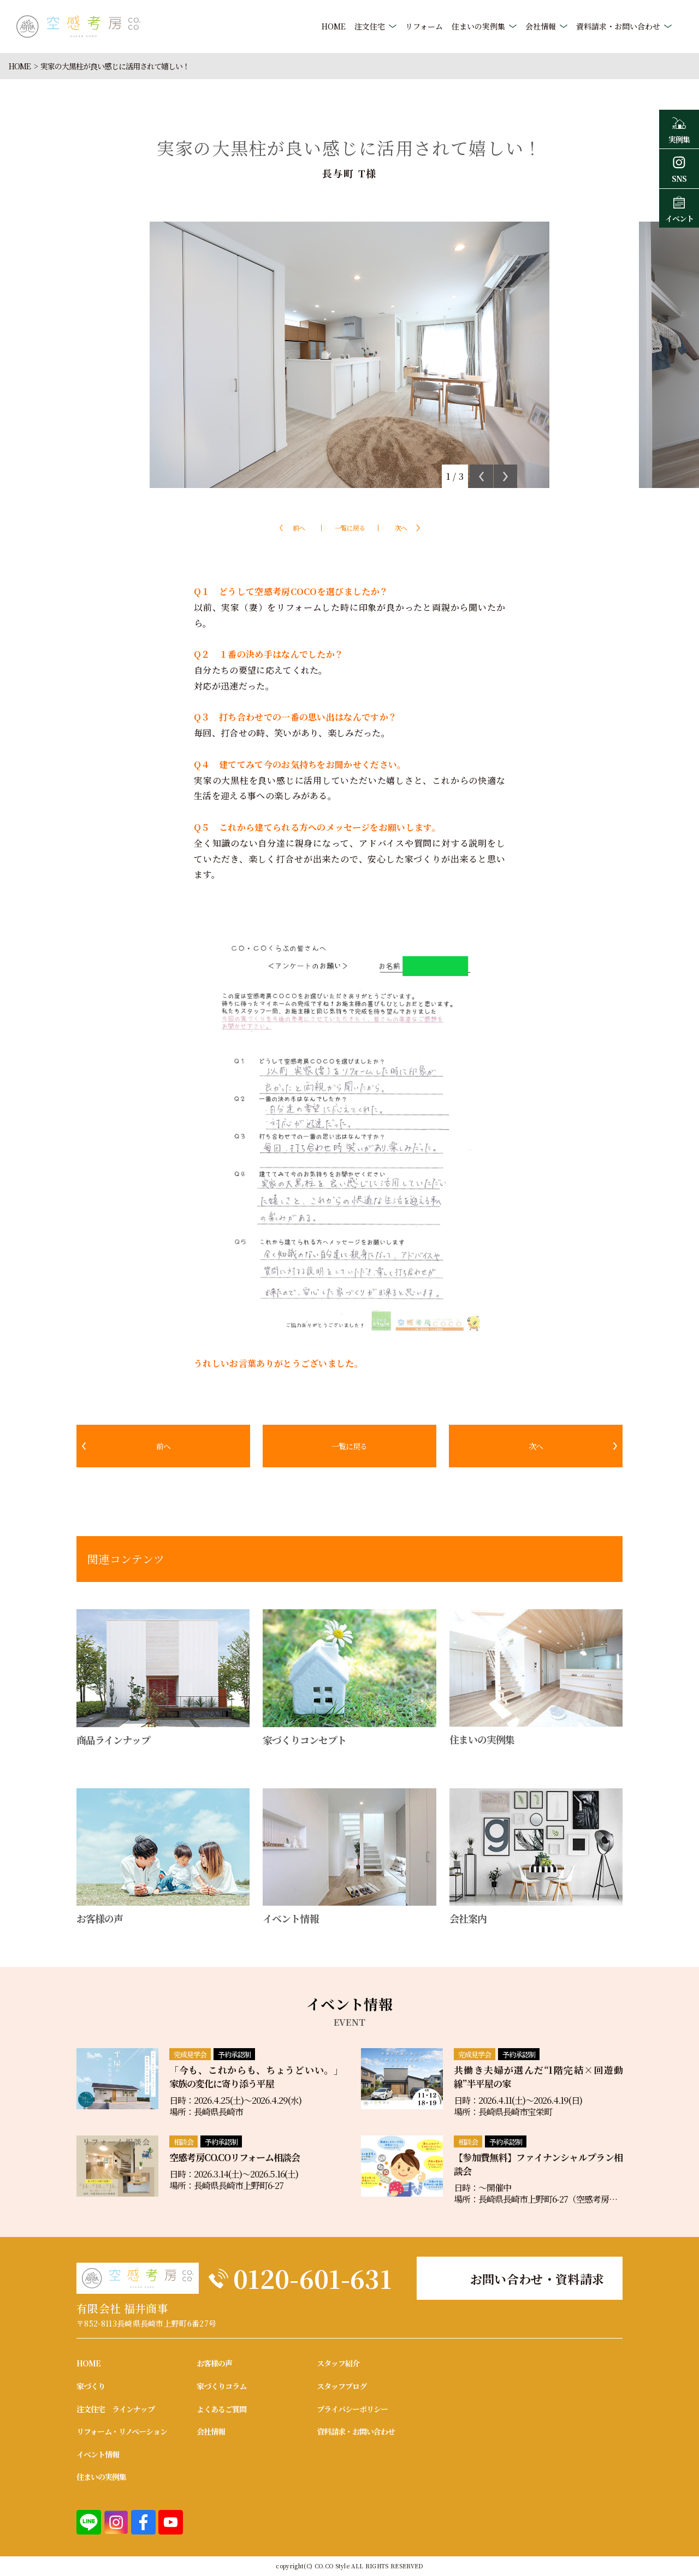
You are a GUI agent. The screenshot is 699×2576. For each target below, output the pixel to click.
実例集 (679, 129)
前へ (299, 527)
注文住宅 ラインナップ (115, 2409)
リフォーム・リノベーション (121, 2431)
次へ (401, 527)
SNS (679, 168)
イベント (679, 208)
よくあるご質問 (221, 2409)
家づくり (90, 2386)
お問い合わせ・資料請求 (537, 2278)
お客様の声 (214, 2363)
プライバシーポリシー (352, 2409)
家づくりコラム (221, 2386)
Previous (481, 476)
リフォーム (424, 26)
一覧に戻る (350, 527)
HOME (334, 26)
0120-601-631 (312, 2278)
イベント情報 (97, 2454)
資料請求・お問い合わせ (618, 26)
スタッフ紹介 (338, 2363)
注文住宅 (369, 26)
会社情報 (540, 26)
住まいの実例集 (478, 26)
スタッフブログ (341, 2386)
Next (505, 476)
